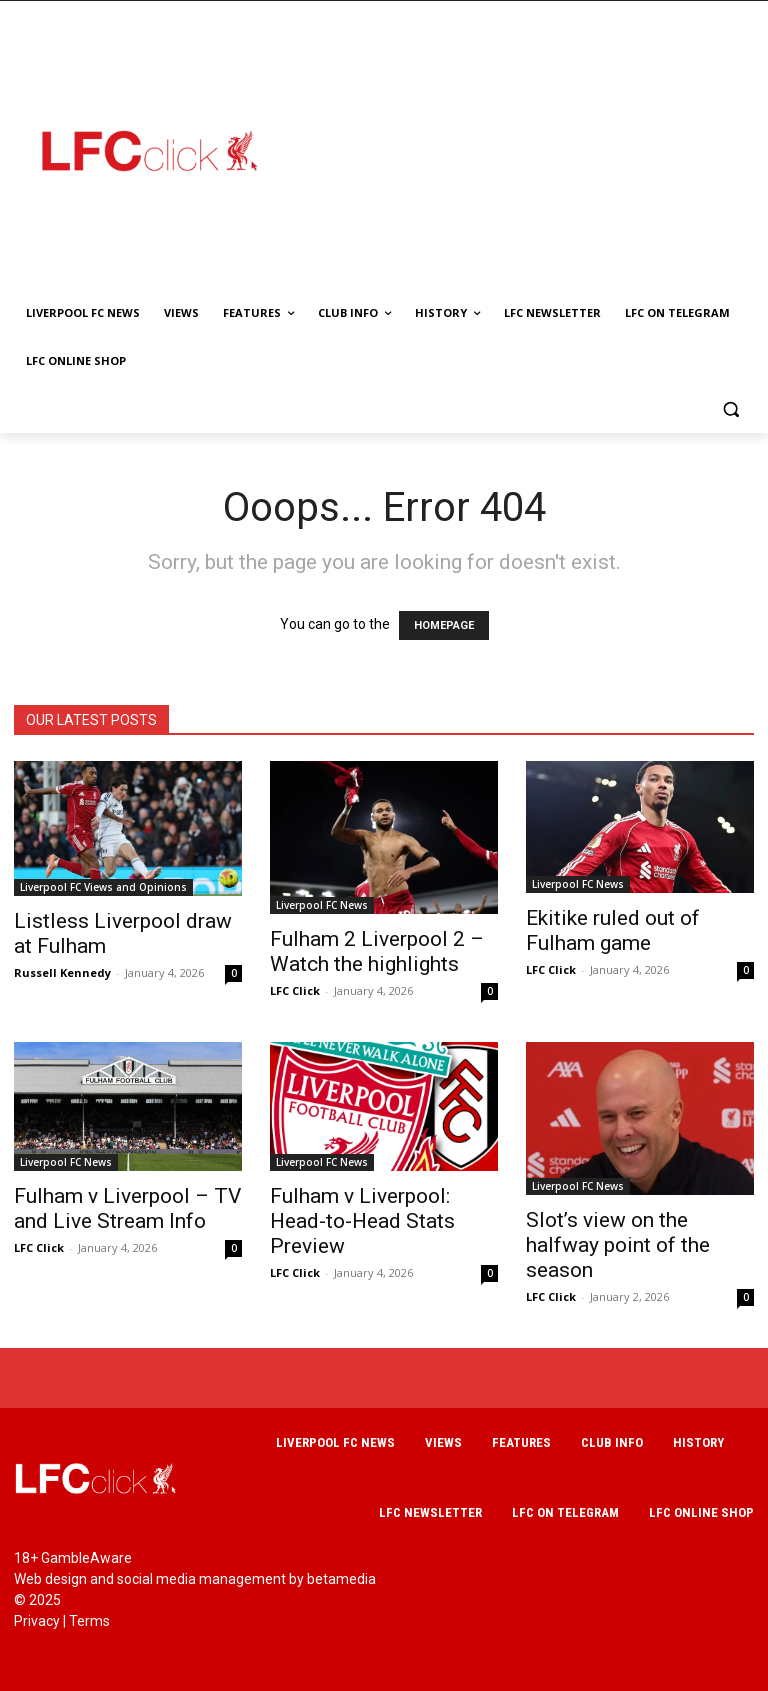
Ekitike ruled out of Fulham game (613, 930)
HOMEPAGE (444, 625)
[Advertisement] (527, 150)
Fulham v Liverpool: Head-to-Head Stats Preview (362, 1221)
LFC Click (295, 990)
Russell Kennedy (62, 972)
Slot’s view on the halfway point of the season (618, 1245)
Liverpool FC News (322, 905)
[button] (730, 409)
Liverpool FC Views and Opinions (103, 887)
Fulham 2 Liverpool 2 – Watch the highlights (377, 951)
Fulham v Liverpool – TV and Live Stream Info (127, 1208)
